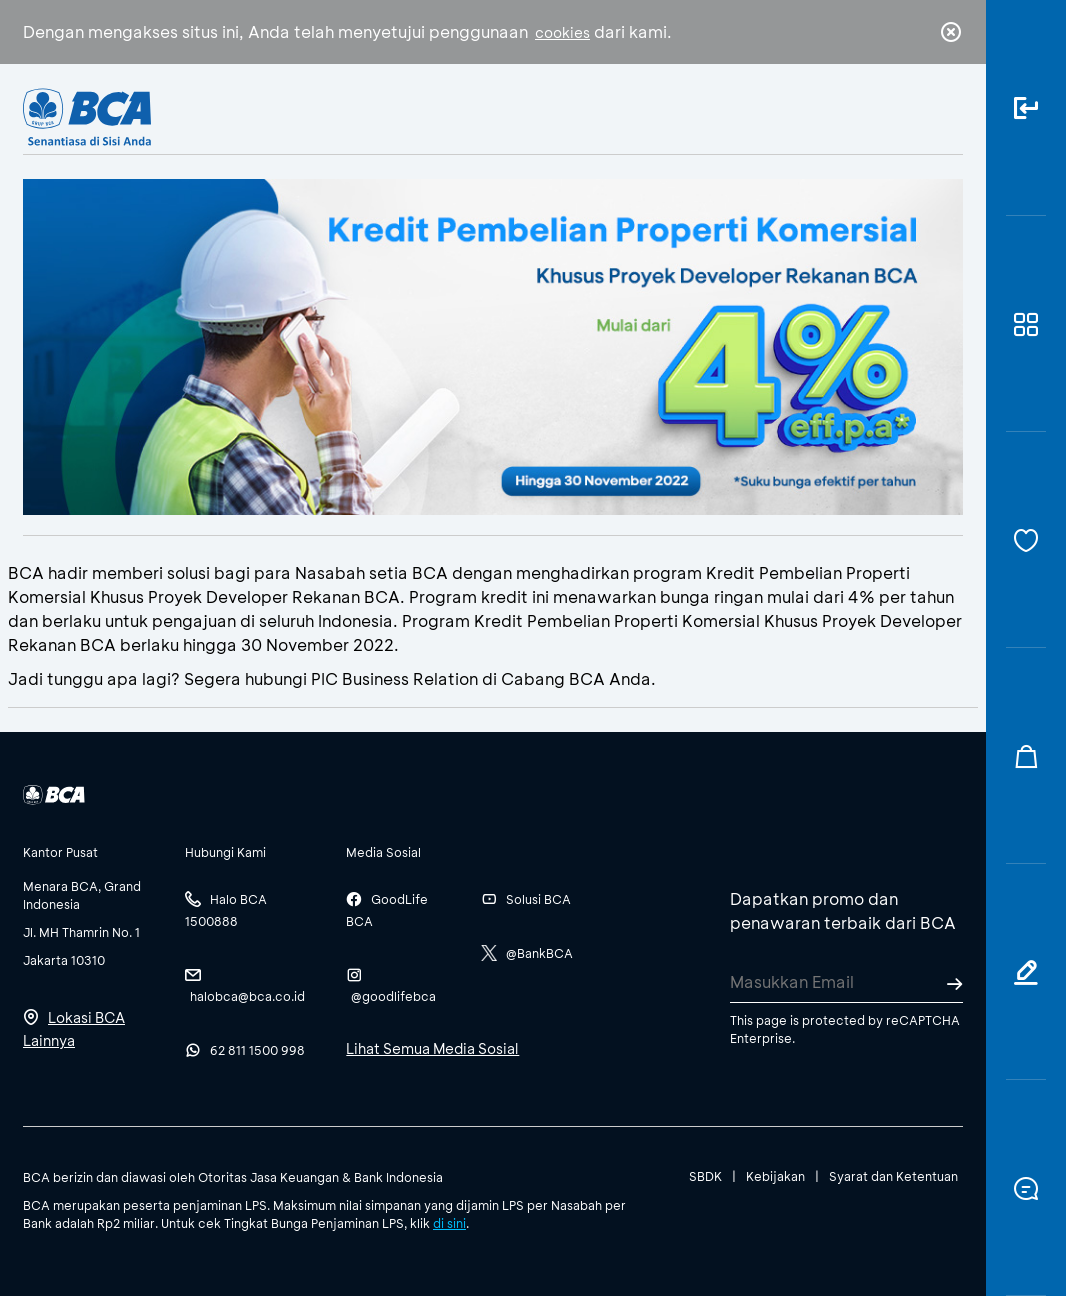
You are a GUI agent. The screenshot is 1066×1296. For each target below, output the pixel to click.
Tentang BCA (584, 115)
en (945, 117)
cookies (562, 32)
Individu (369, 115)
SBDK (705, 1176)
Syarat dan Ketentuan (893, 1176)
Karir (698, 115)
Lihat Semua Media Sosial (432, 1048)
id (910, 117)
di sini (449, 1223)
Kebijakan (775, 1176)
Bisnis (466, 115)
